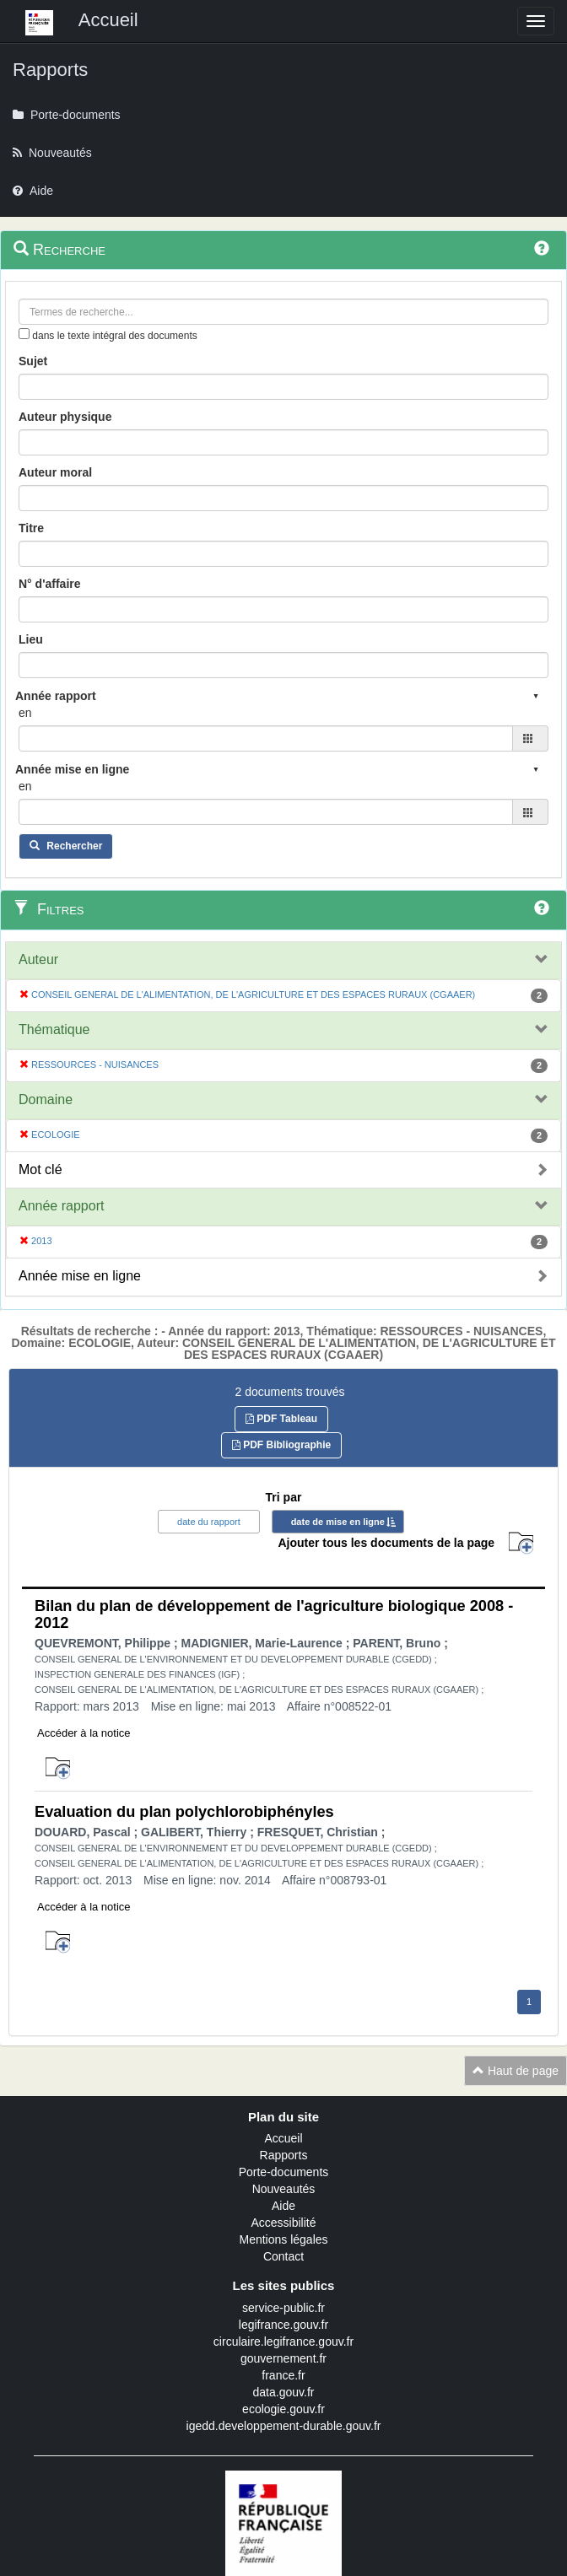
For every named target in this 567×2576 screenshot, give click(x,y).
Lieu (31, 639)
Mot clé (40, 1169)
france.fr (283, 2375)
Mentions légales (283, 2239)
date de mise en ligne (338, 1522)
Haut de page (515, 2071)
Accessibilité (283, 2222)
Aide (283, 2205)
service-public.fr (283, 2308)
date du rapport (208, 1522)
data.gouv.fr (284, 2392)
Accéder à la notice (84, 1733)
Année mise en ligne (80, 1276)
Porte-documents (284, 2172)
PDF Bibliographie (281, 1445)
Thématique (54, 1029)
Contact (283, 2256)
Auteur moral (55, 472)
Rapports (284, 2155)
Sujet (33, 361)
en (25, 712)
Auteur (38, 959)
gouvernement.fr (283, 2358)
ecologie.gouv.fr (283, 2409)
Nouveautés (284, 2189)
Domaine (46, 1099)
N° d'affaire (50, 583)
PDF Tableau (281, 1419)
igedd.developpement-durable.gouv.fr (283, 2426)
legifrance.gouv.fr (283, 2324)
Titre (31, 528)
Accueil (283, 2138)
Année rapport (61, 1206)
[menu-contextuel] (24, 333)
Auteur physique (65, 416)
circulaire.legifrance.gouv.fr (283, 2341)
